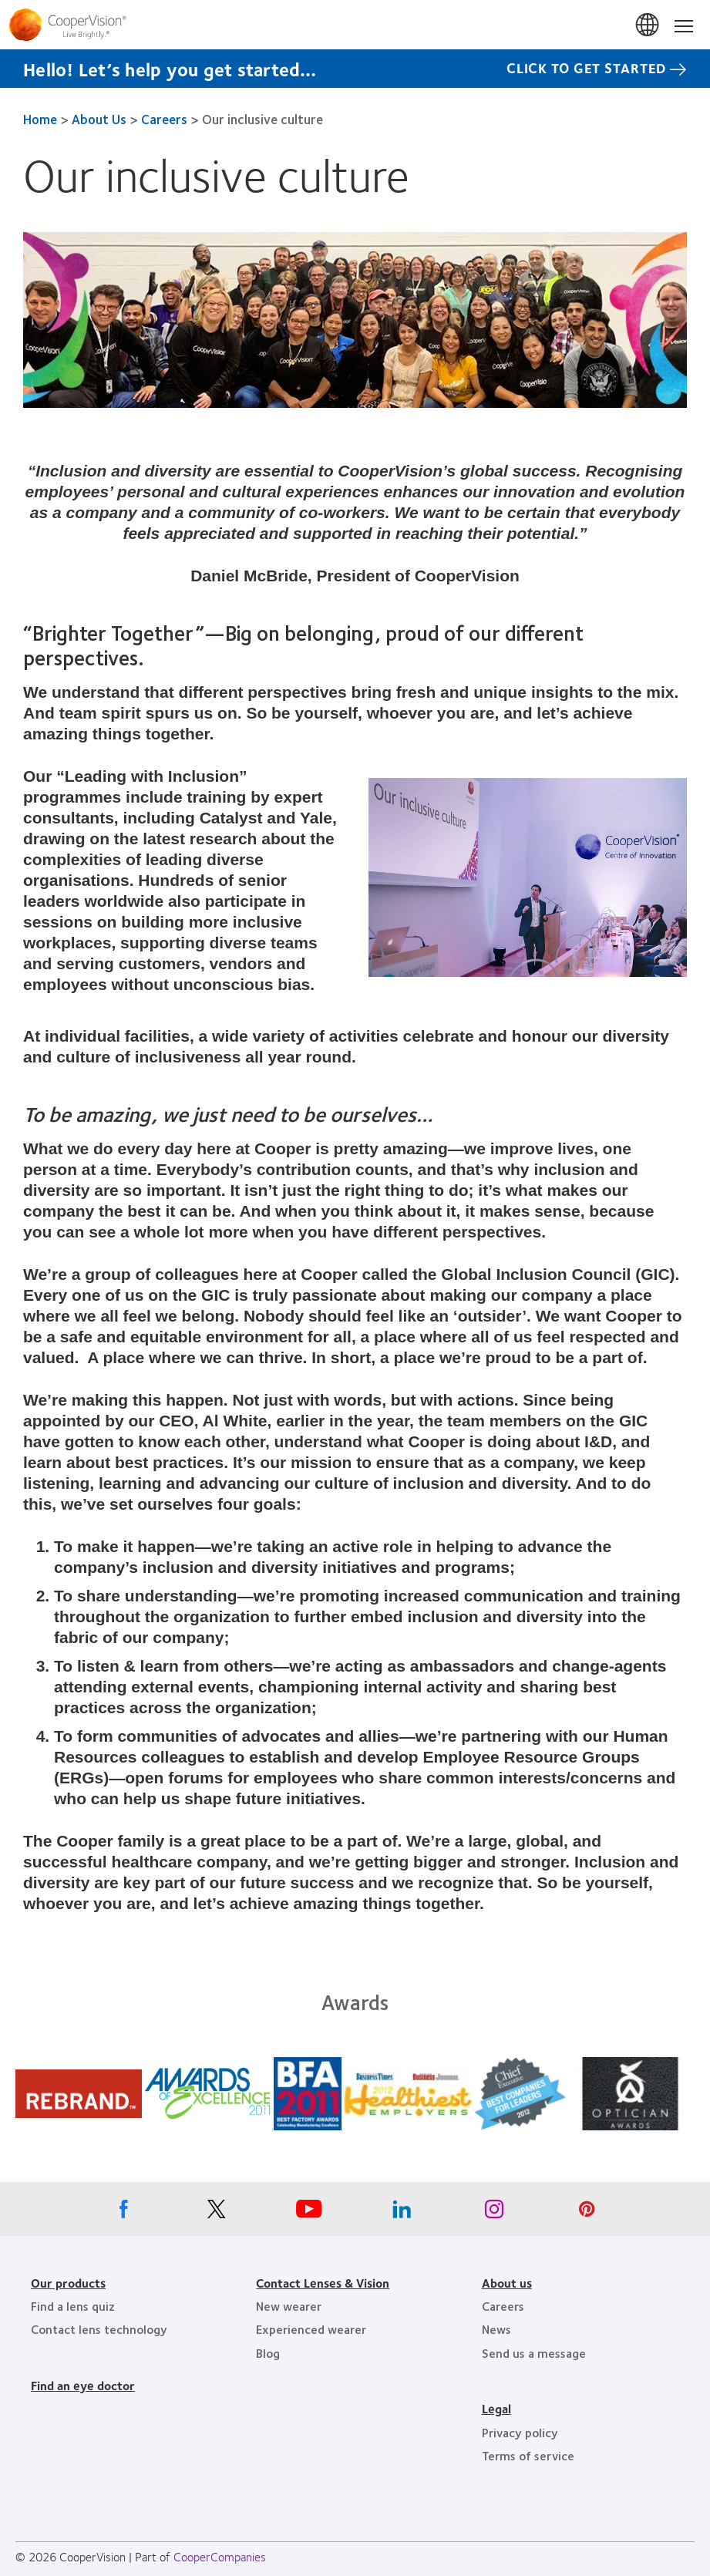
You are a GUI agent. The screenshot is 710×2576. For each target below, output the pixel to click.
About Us (99, 119)
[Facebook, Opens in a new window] (124, 2213)
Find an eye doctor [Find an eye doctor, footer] (83, 2385)
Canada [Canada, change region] (648, 25)
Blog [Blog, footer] (268, 2352)
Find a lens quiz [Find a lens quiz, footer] (73, 2305)
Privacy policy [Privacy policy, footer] (520, 2432)
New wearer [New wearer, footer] (288, 2305)
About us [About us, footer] (507, 2282)
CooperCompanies (219, 2556)
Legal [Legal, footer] (496, 2408)
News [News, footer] (496, 2329)
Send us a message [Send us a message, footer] (534, 2352)
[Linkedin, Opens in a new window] (401, 2213)
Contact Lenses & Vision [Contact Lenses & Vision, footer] (322, 2282)
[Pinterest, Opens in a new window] (586, 2213)
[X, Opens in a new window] (216, 2213)
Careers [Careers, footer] (503, 2305)
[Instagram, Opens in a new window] (494, 2213)
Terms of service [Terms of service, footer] (528, 2455)
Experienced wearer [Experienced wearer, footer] (311, 2329)
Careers (164, 119)
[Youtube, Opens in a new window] (309, 2213)
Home (40, 119)
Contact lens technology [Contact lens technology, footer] (99, 2329)
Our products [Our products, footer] (68, 2282)
